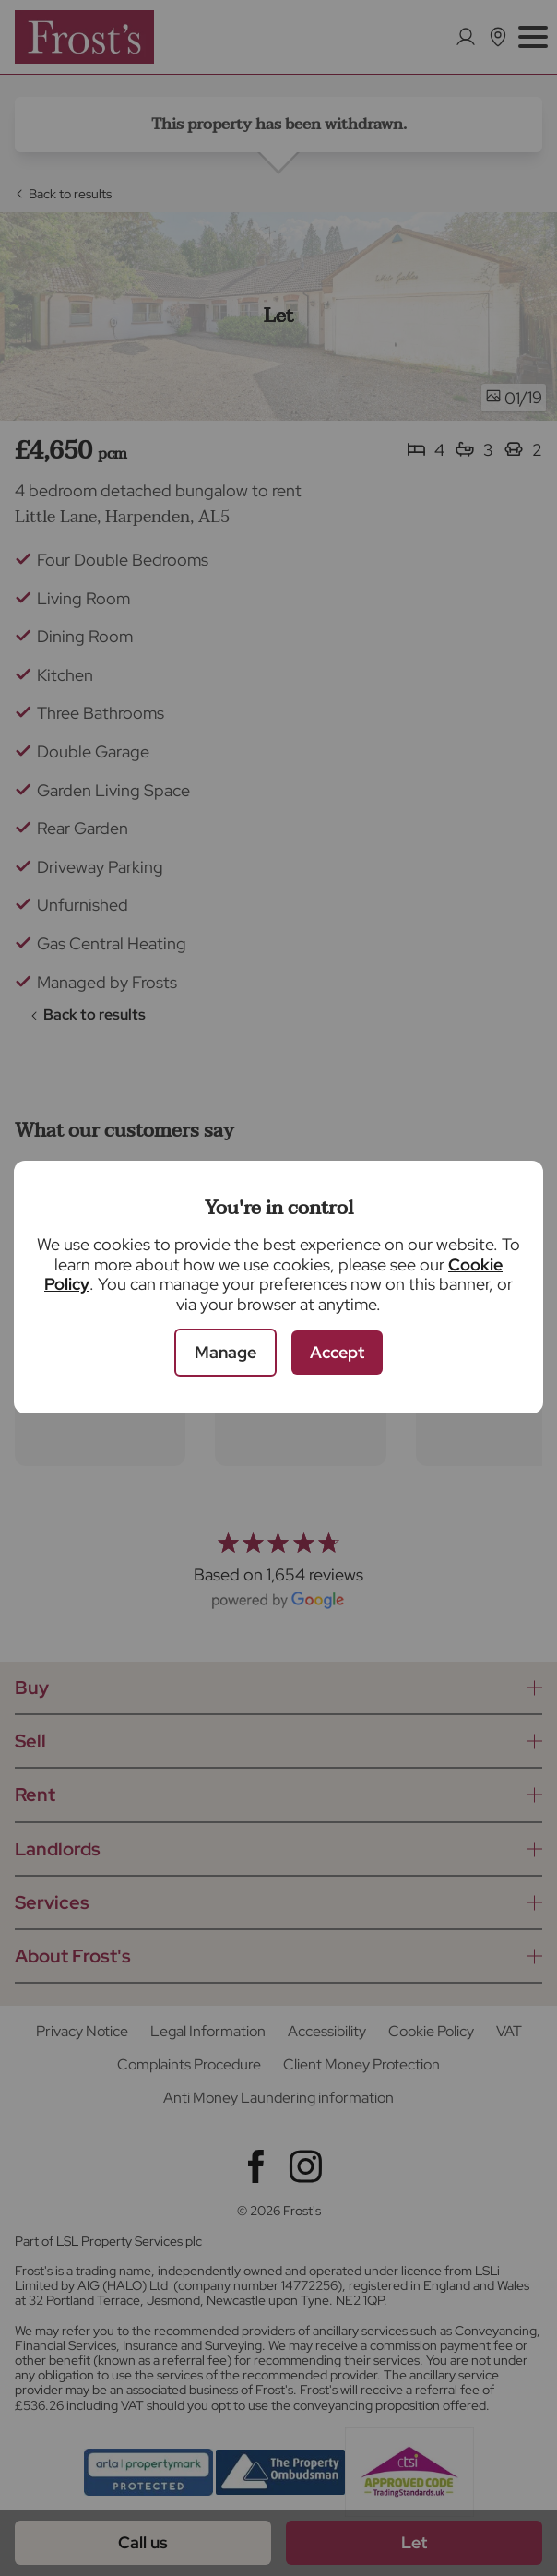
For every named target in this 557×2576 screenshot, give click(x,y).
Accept (337, 1352)
